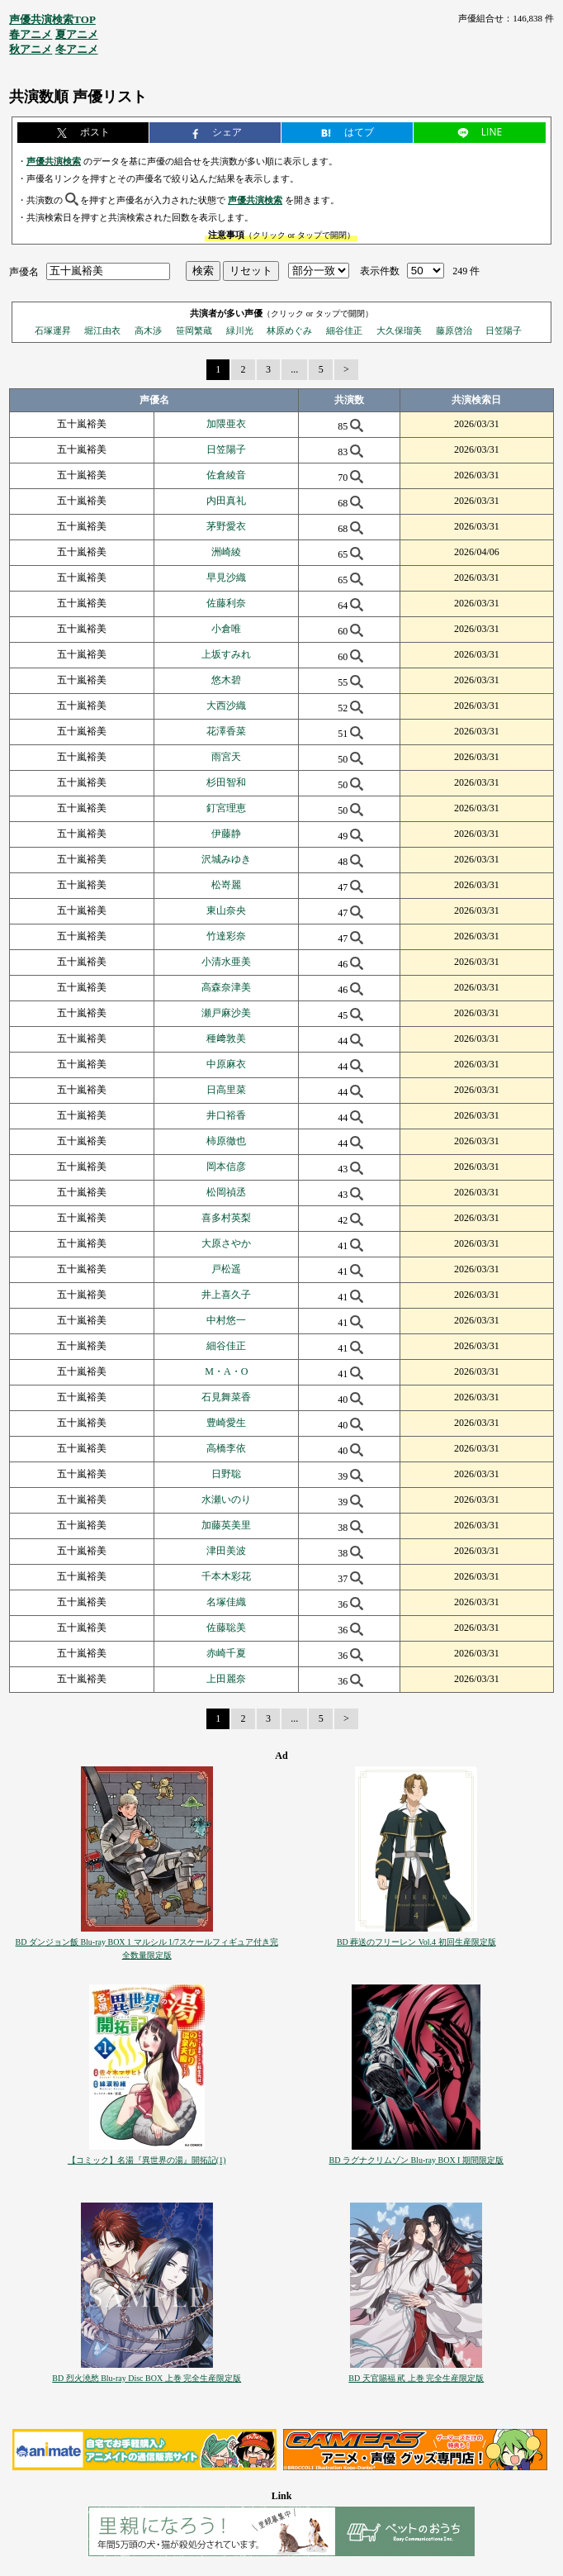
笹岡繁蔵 (194, 330)
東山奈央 (226, 910)
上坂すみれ (226, 654)
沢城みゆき (226, 859)
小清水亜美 (226, 961)
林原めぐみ (289, 330)
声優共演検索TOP (52, 19)
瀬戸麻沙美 (226, 1013)
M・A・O (226, 1371)
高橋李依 (226, 1448)
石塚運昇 (53, 330)
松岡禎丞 (226, 1192)
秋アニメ (30, 49)
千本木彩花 (226, 1576)
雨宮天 (226, 757)
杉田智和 (226, 782)
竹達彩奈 (226, 936)
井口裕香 (226, 1115)
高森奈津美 (226, 987)
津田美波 (226, 1551)
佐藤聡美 (226, 1627)
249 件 (466, 271)
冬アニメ (76, 49)
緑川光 (239, 330)
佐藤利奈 (226, 603)
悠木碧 (226, 680)
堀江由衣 (102, 330)
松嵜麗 (226, 885)
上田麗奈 (226, 1679)
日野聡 (226, 1474)
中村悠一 (226, 1320)
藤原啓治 (454, 330)
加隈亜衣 (226, 424)
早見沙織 (226, 577)
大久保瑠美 (399, 330)
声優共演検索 (53, 161)
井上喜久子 (226, 1294)
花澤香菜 (226, 731)
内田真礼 (226, 500)
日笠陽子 (503, 330)
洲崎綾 (226, 552)
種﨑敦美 (226, 1038)
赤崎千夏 (226, 1653)
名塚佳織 (226, 1602)
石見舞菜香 (226, 1397)
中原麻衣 (226, 1064)
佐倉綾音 (226, 475)
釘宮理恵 (226, 808)
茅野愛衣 (226, 526)
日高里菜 (226, 1090)
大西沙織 (226, 705)
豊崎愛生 (226, 1422)
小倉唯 (226, 628)
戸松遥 (226, 1269)
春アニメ (30, 34)
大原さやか (226, 1243)
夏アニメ (76, 34)
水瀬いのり (226, 1499)
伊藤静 (226, 833)
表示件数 (380, 271)
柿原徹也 (226, 1141)
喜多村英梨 (226, 1218)
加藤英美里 (226, 1525)
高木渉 (148, 330)
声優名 (24, 271)
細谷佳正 (344, 330)
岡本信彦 (226, 1166)
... (294, 369)
